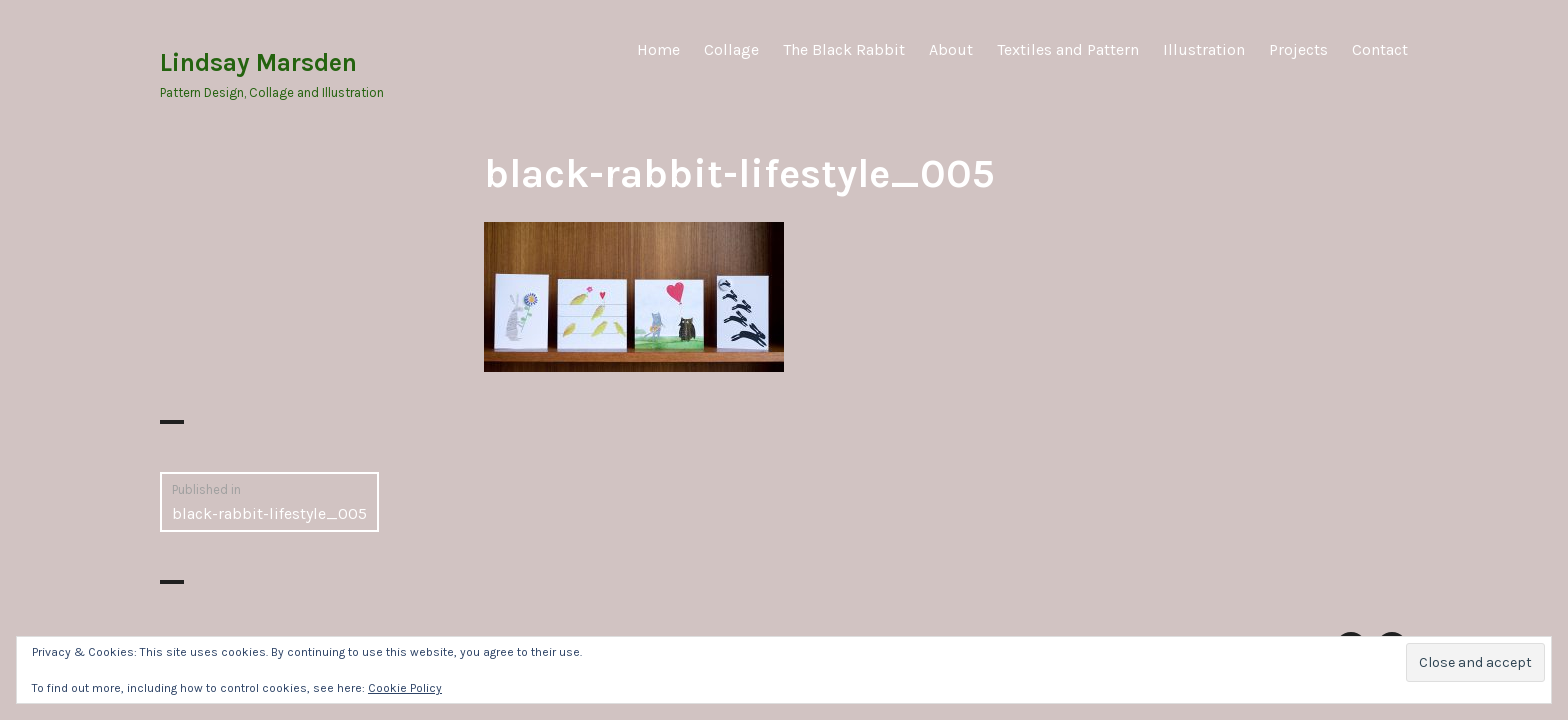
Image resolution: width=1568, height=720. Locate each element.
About (951, 49)
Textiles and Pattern (1068, 49)
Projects (1298, 49)
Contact (1380, 49)
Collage (731, 49)
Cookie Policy (405, 688)
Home (658, 49)
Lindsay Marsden (258, 62)
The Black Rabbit (844, 49)
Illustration (1204, 49)
